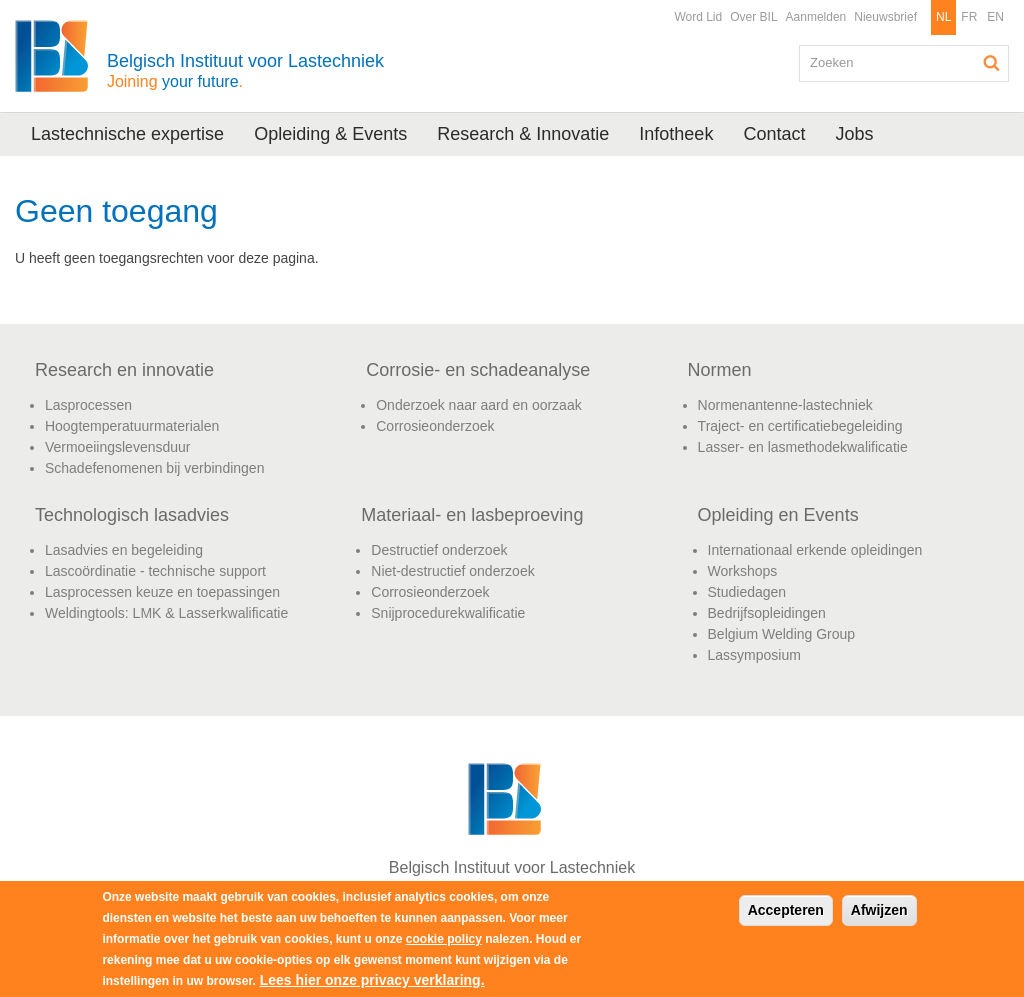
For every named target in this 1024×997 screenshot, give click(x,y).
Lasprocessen (88, 405)
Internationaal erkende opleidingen (815, 550)
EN (995, 17)
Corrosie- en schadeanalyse (478, 370)
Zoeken (992, 63)
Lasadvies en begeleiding (124, 550)
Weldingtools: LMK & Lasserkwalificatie (166, 613)
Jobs (854, 134)
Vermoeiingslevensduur (118, 447)
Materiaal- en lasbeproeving (472, 515)
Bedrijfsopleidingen (767, 613)
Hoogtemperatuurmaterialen (132, 426)
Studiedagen (747, 592)
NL (943, 17)
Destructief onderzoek (439, 550)
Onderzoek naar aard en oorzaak (478, 405)
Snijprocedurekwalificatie (448, 613)
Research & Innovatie (523, 134)
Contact (774, 134)
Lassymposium (754, 655)
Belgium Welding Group (782, 634)
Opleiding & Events (330, 134)
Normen (720, 370)
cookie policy (444, 939)
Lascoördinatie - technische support (155, 571)
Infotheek (676, 134)
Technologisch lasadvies (132, 515)
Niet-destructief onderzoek (452, 571)
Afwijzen (879, 910)
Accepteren (786, 910)
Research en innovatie (124, 370)
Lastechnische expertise (127, 134)
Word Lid (698, 17)
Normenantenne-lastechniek (785, 405)
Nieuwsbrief (885, 17)
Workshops (743, 571)
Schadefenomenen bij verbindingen (155, 468)
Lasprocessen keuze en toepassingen (162, 592)
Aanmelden (816, 17)
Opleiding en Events (778, 515)
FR (969, 17)
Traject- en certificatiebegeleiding (800, 426)
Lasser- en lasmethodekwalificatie (803, 447)
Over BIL (753, 17)
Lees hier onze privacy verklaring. (372, 980)
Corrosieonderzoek (435, 426)
